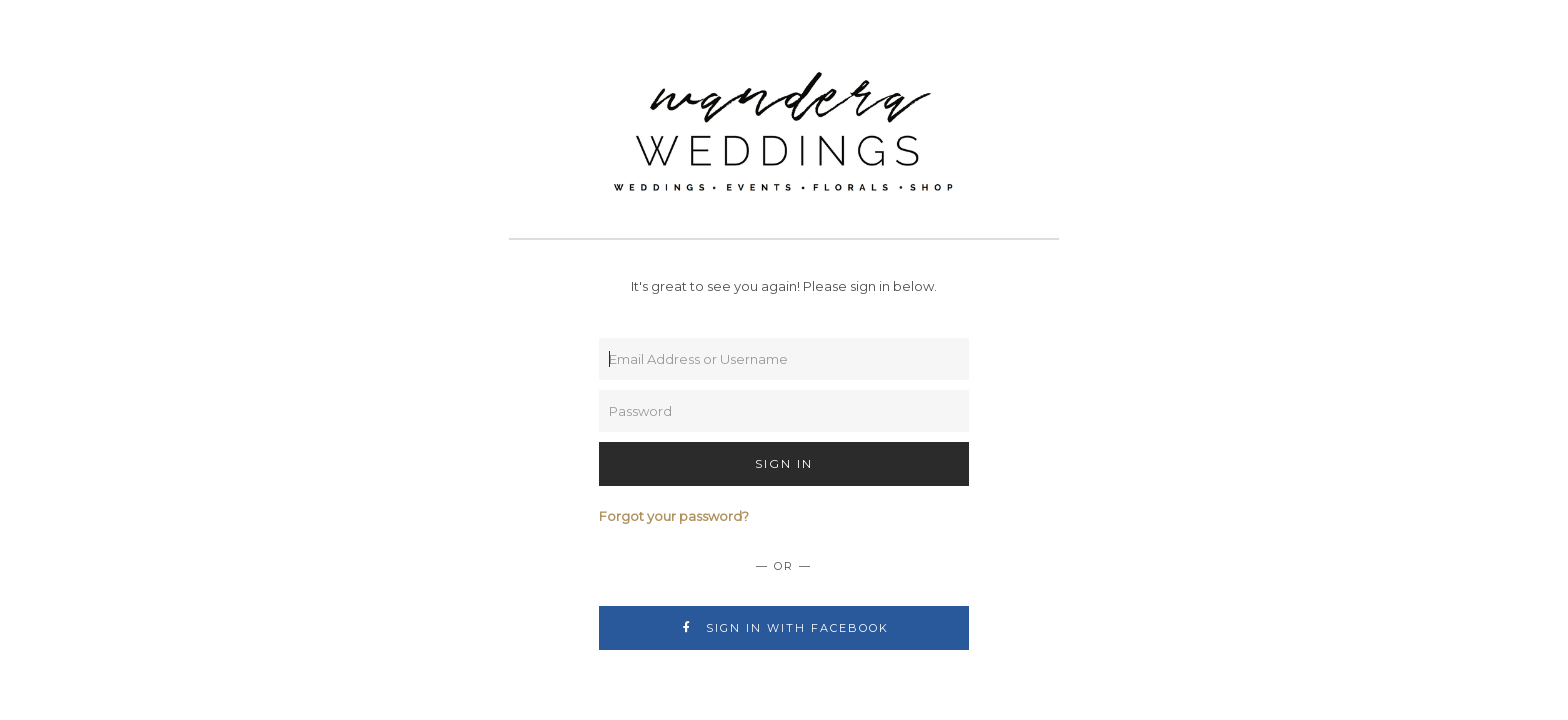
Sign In (784, 463)
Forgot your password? (674, 516)
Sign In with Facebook (784, 628)
